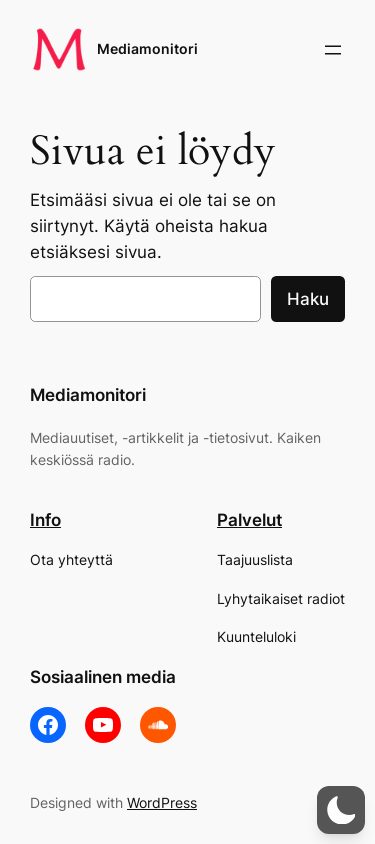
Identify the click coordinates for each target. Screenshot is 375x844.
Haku (308, 299)
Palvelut (249, 520)
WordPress (162, 802)
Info (45, 520)
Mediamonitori (147, 48)
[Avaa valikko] (333, 50)
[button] (341, 810)
